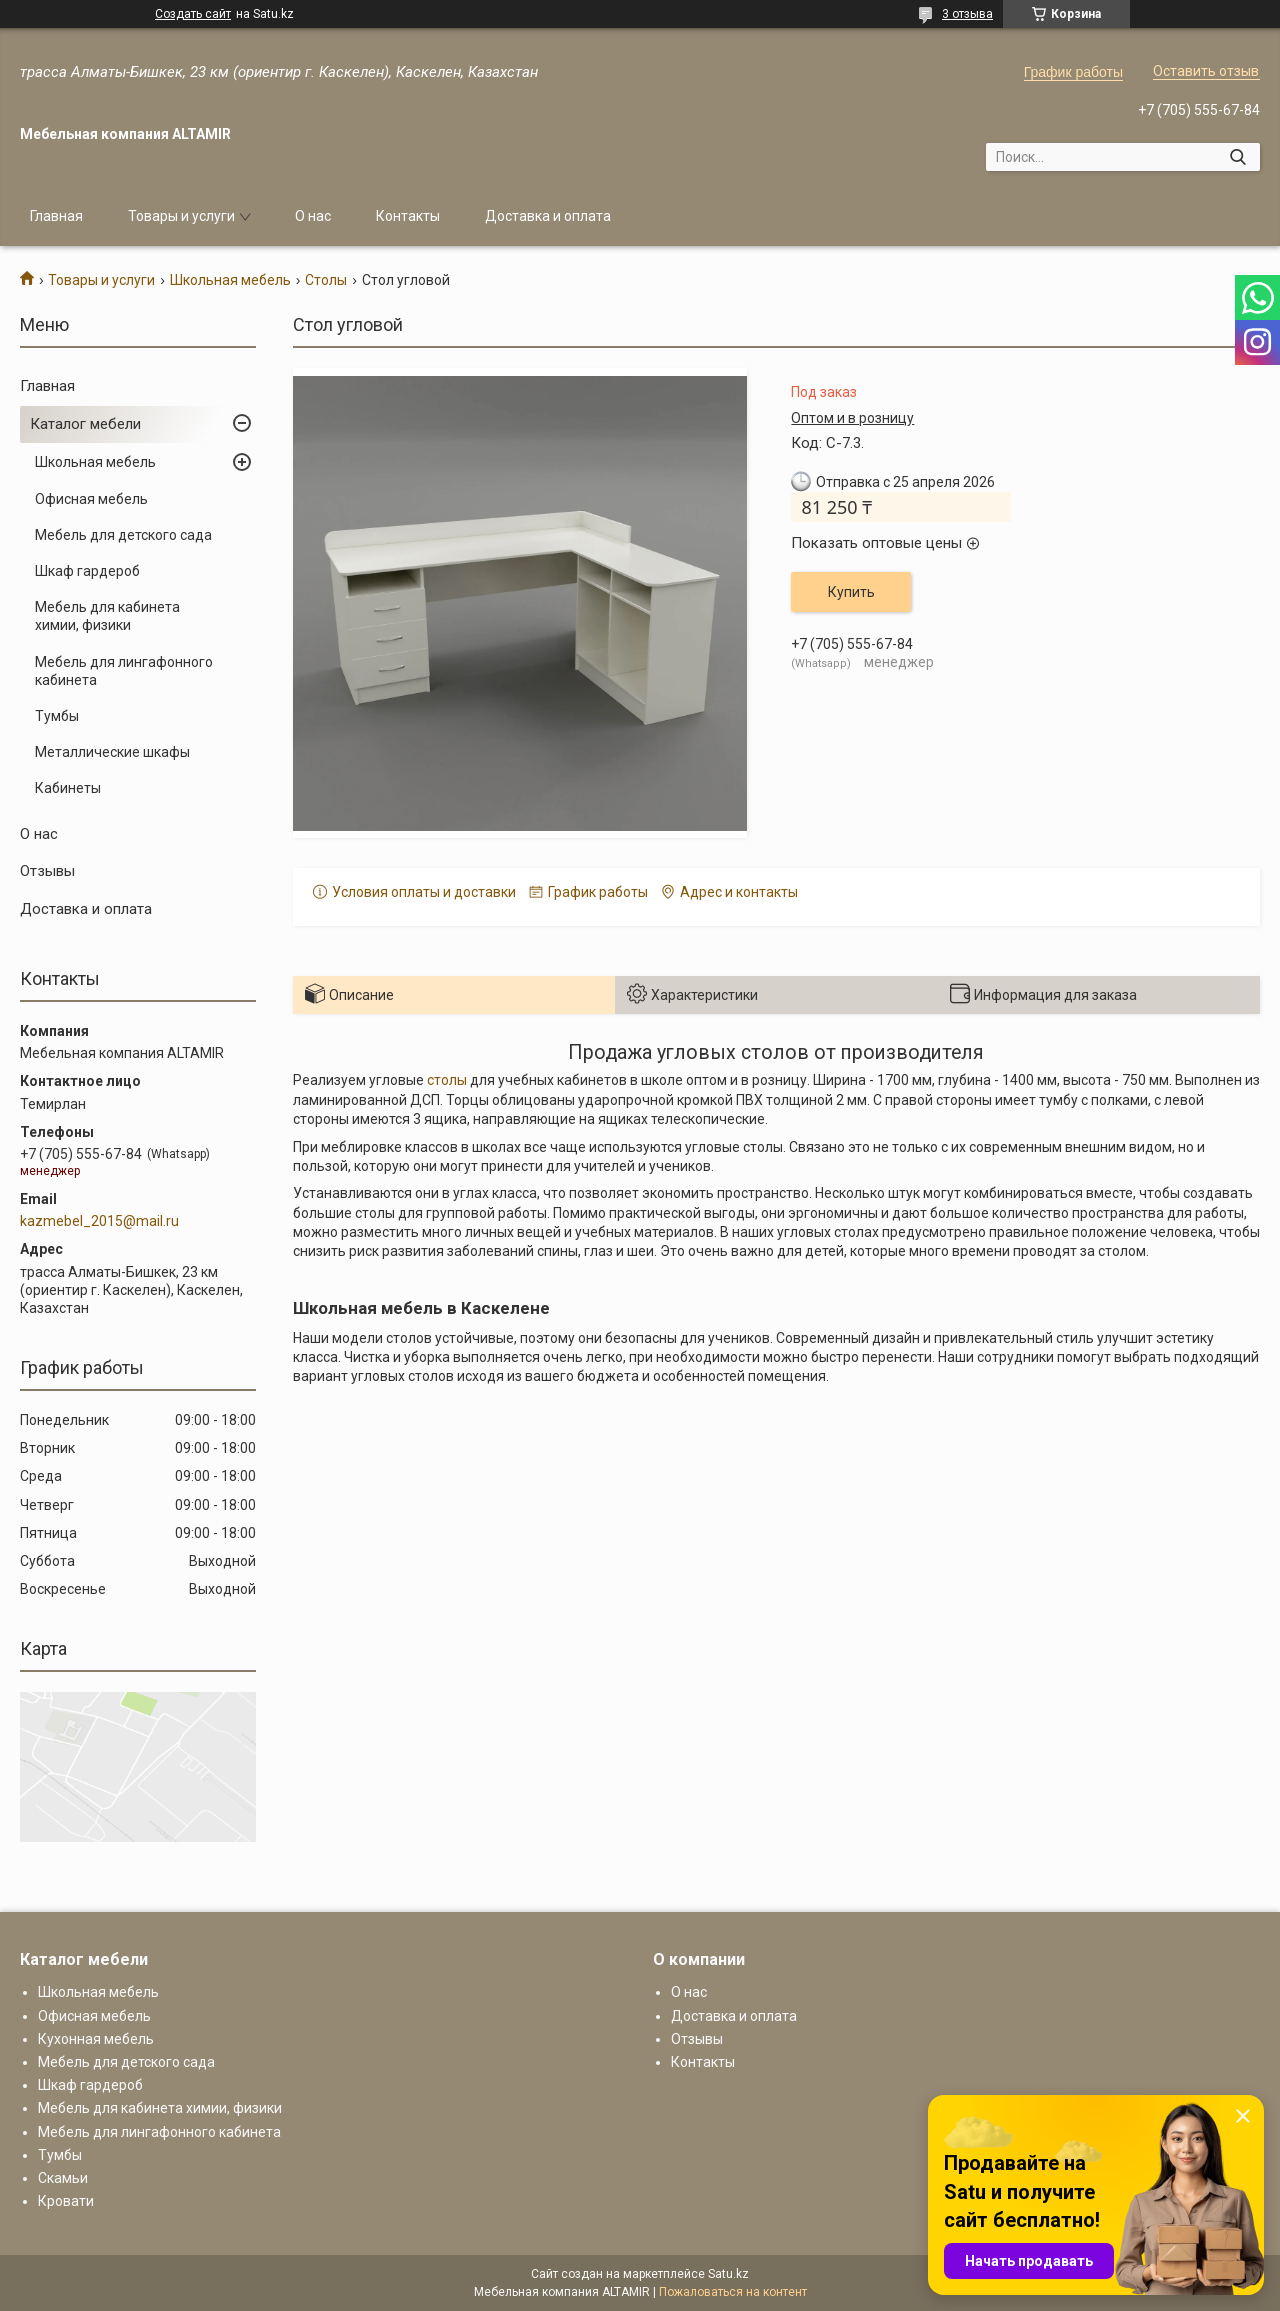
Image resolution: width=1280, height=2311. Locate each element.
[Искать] (1237, 157)
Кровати (66, 2201)
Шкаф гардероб (87, 571)
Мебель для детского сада (123, 535)
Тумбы (57, 716)
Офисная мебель (91, 499)
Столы (326, 280)
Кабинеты (68, 788)
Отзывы (47, 871)
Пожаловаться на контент (733, 2292)
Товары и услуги (181, 216)
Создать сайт (193, 14)
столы (447, 1080)
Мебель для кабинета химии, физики (107, 616)
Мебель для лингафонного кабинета (124, 671)
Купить (851, 592)
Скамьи (63, 2178)
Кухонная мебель (96, 2039)
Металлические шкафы (112, 752)
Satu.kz (728, 2274)
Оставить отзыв (1206, 71)
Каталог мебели (85, 424)
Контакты (408, 216)
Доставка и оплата (548, 216)
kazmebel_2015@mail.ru (99, 1221)
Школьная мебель (230, 280)
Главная (56, 216)
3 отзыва (967, 14)
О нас (313, 216)
